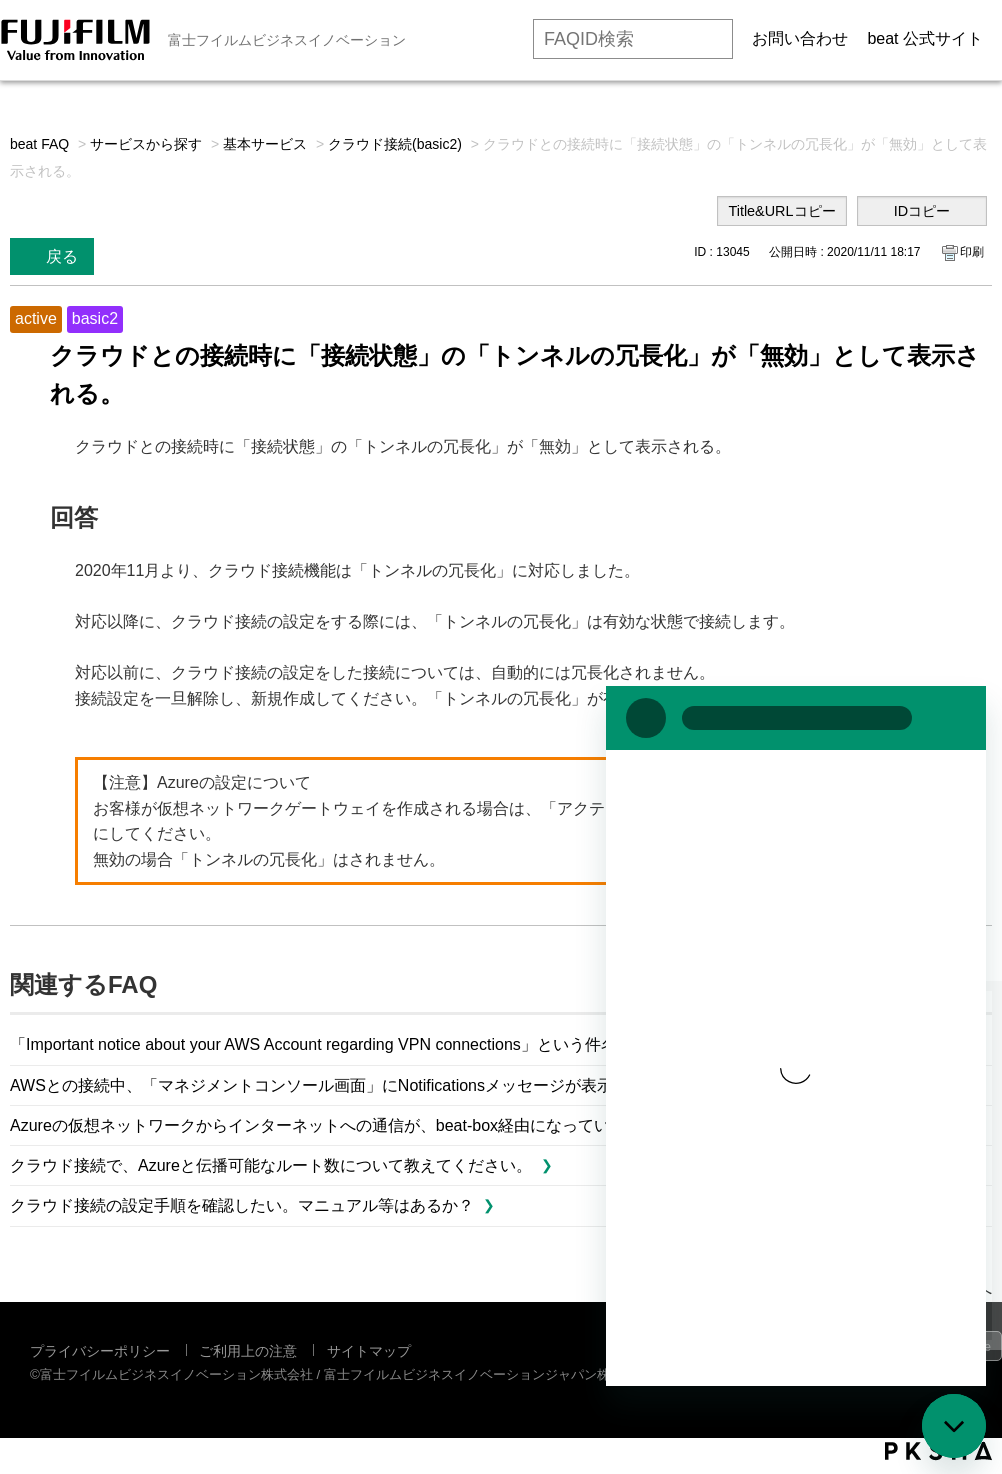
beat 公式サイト (925, 38)
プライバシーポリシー (100, 1351)
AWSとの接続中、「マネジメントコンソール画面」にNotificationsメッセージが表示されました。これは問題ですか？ (431, 1085)
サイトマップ (369, 1351)
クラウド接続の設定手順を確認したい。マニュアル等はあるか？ (242, 1205)
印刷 (972, 252)
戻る (62, 256)
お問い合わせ (800, 38)
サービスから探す (146, 144)
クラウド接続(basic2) (395, 144)
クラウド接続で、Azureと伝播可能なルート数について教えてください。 (271, 1165)
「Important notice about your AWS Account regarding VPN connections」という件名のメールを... (360, 1044)
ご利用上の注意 (248, 1351)
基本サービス (265, 144)
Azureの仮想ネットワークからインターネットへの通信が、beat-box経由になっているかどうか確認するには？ (406, 1125)
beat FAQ (39, 144)
